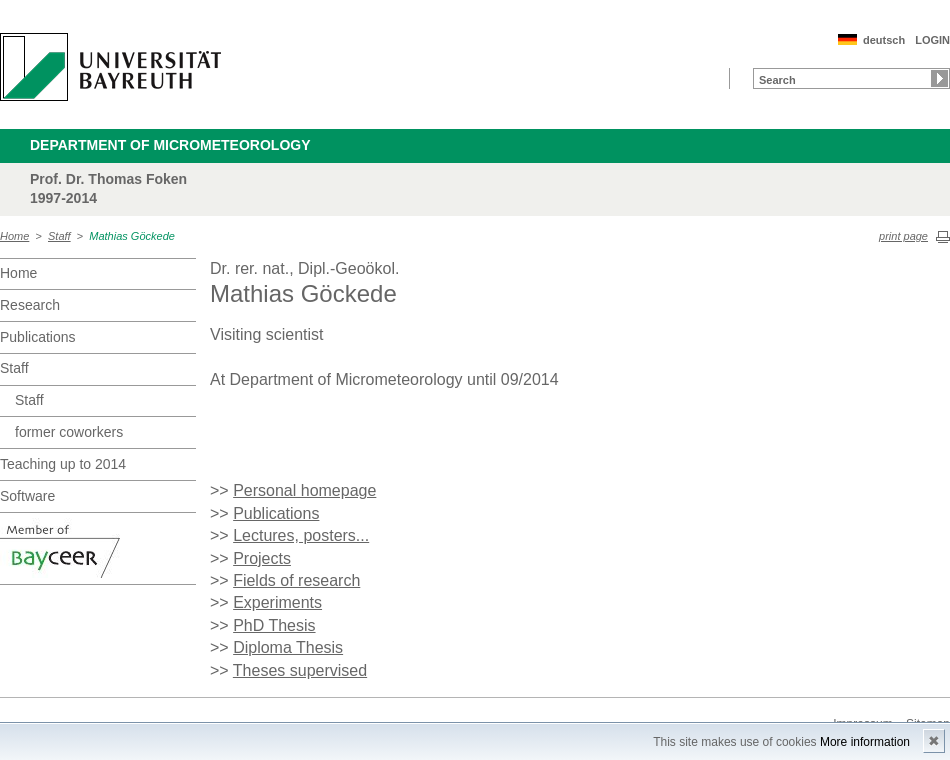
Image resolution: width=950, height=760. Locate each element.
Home (14, 236)
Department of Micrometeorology (170, 145)
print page (903, 236)
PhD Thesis (274, 625)
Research (30, 305)
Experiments (277, 602)
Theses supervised (300, 670)
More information (865, 742)
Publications (38, 337)
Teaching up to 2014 (63, 464)
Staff (59, 236)
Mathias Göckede (132, 236)
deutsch (884, 40)
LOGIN (932, 40)
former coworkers (69, 432)
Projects (262, 558)
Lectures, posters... (301, 535)
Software (27, 496)
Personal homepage (304, 490)
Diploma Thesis (288, 647)
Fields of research (296, 580)
